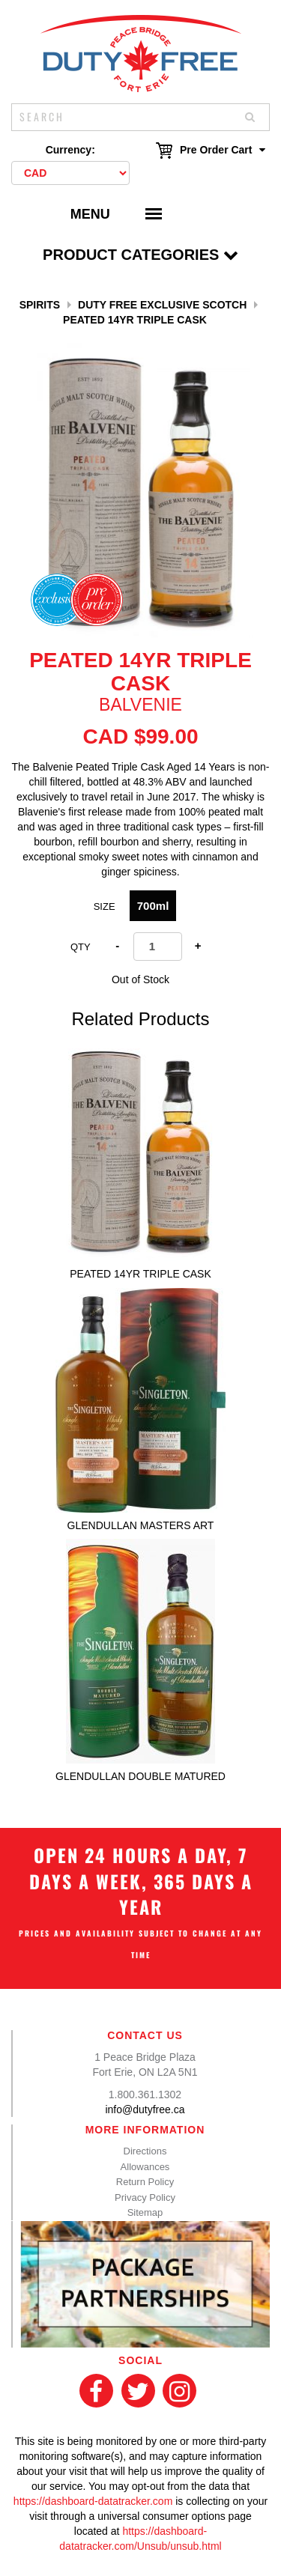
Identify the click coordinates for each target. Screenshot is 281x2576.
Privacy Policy (145, 2197)
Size (104, 906)
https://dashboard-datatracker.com (92, 2501)
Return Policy (145, 2181)
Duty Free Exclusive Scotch (162, 305)
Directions (145, 2151)
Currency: (70, 150)
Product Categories (140, 254)
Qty (80, 947)
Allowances (145, 2166)
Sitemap (145, 2212)
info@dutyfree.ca (144, 2109)
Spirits (39, 305)
